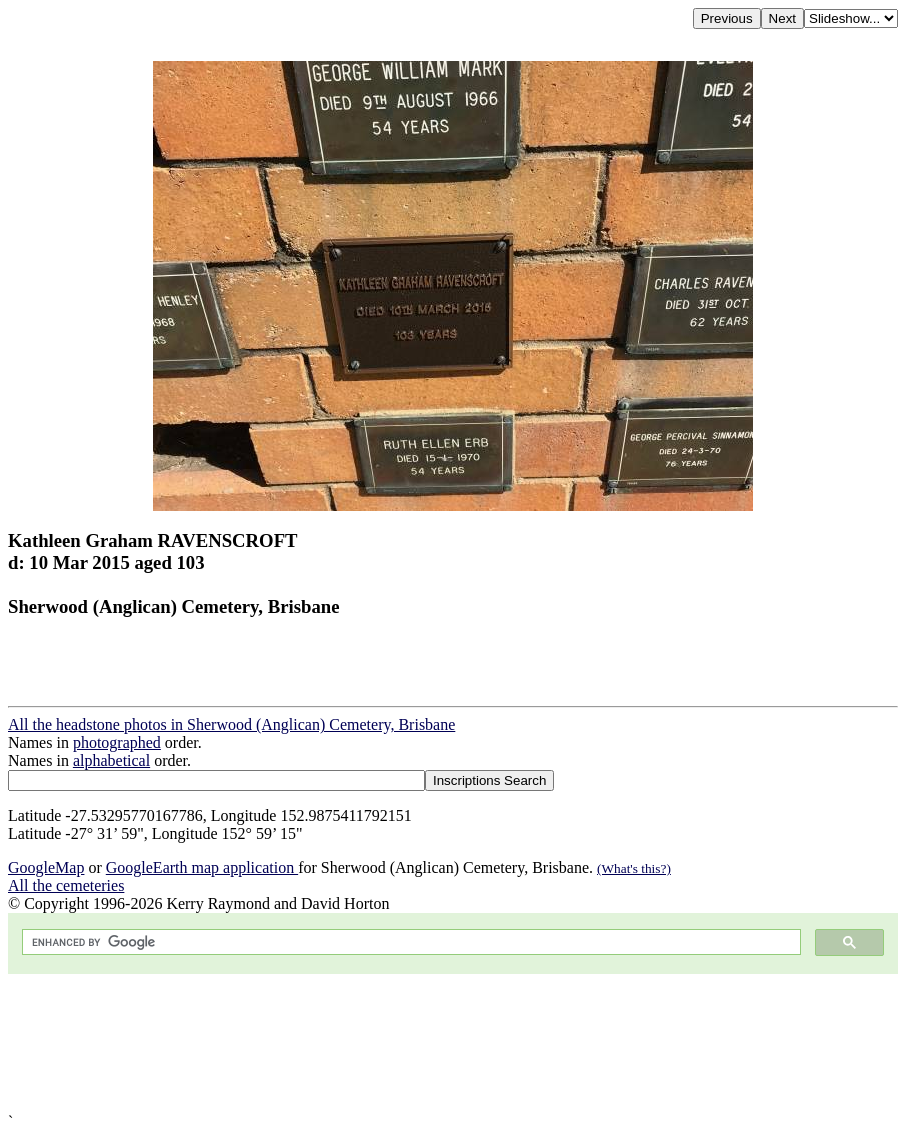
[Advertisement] (453, 1043)
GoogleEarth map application (202, 867)
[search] (409, 942)
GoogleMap (46, 867)
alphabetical (111, 760)
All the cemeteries (66, 885)
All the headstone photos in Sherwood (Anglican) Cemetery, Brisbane (231, 724)
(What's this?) (634, 868)
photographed (117, 742)
